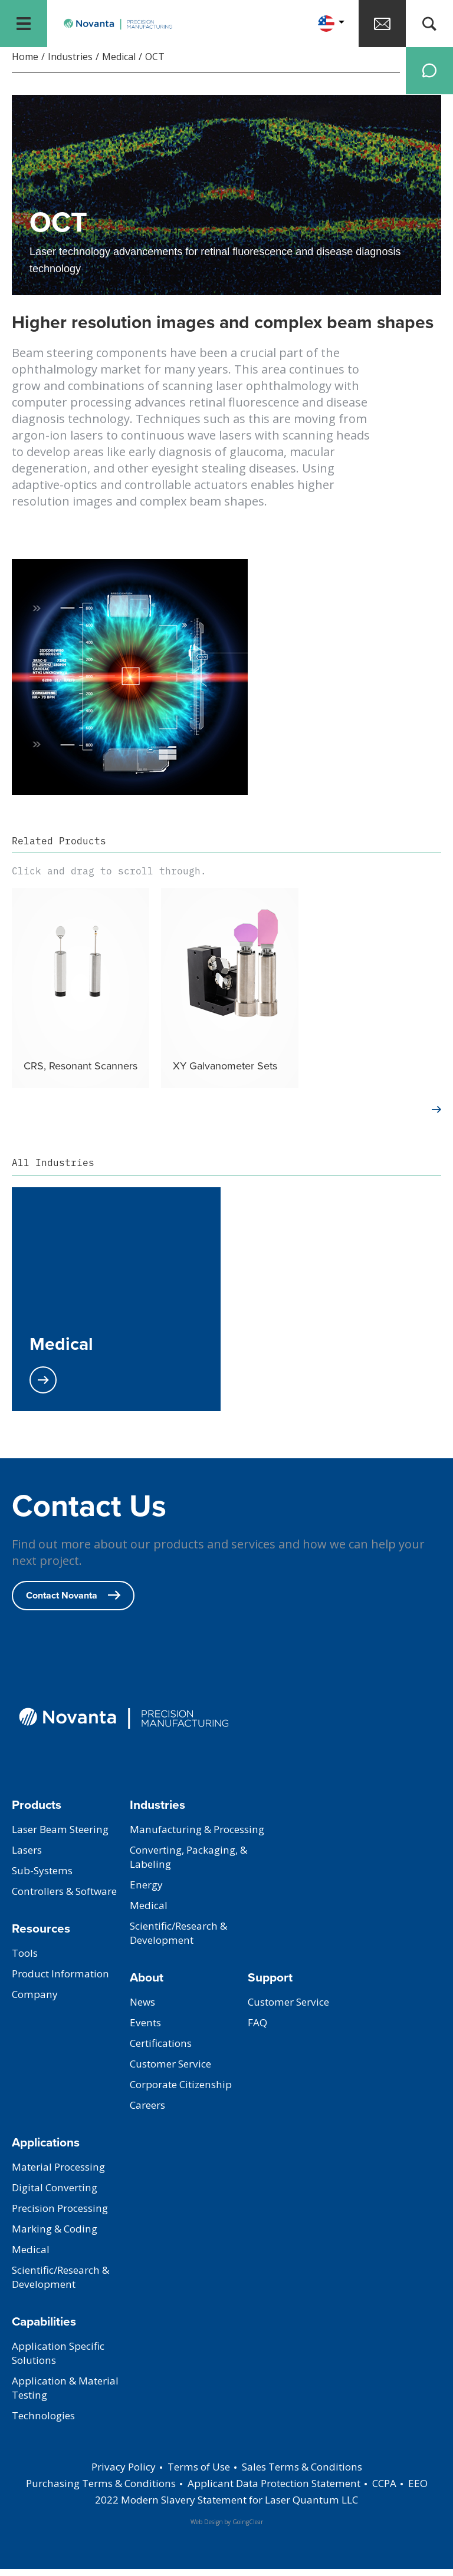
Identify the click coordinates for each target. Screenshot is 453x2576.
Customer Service (174, 2071)
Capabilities (44, 2328)
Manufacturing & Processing (173, 1843)
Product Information (64, 1981)
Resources (41, 1935)
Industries (70, 64)
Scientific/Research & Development (183, 1954)
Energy (147, 1906)
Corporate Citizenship (186, 2092)
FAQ (258, 2030)
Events (146, 2030)
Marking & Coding (57, 2236)
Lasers (28, 1857)
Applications (46, 2149)
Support (270, 1984)
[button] (330, 23)
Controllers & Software (70, 1898)
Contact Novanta (73, 1602)
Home (25, 64)
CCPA (410, 2490)
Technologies (46, 2423)
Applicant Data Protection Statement (290, 2490)
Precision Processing (64, 2215)
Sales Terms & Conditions (307, 2473)
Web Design (207, 2529)
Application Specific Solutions (62, 2360)
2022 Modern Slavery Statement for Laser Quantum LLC (238, 2506)
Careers (149, 2112)
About (146, 1984)
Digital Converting (58, 2195)
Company (36, 2001)
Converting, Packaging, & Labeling (193, 1878)
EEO (83, 2506)
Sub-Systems (44, 1878)
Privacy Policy (115, 2473)
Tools (26, 1960)
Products (36, 1811)
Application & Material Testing (69, 2395)
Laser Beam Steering (64, 1836)
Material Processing (62, 2174)
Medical (119, 64)
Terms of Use (195, 2473)
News (143, 2009)
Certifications (164, 2050)
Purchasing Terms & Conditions (102, 2490)
